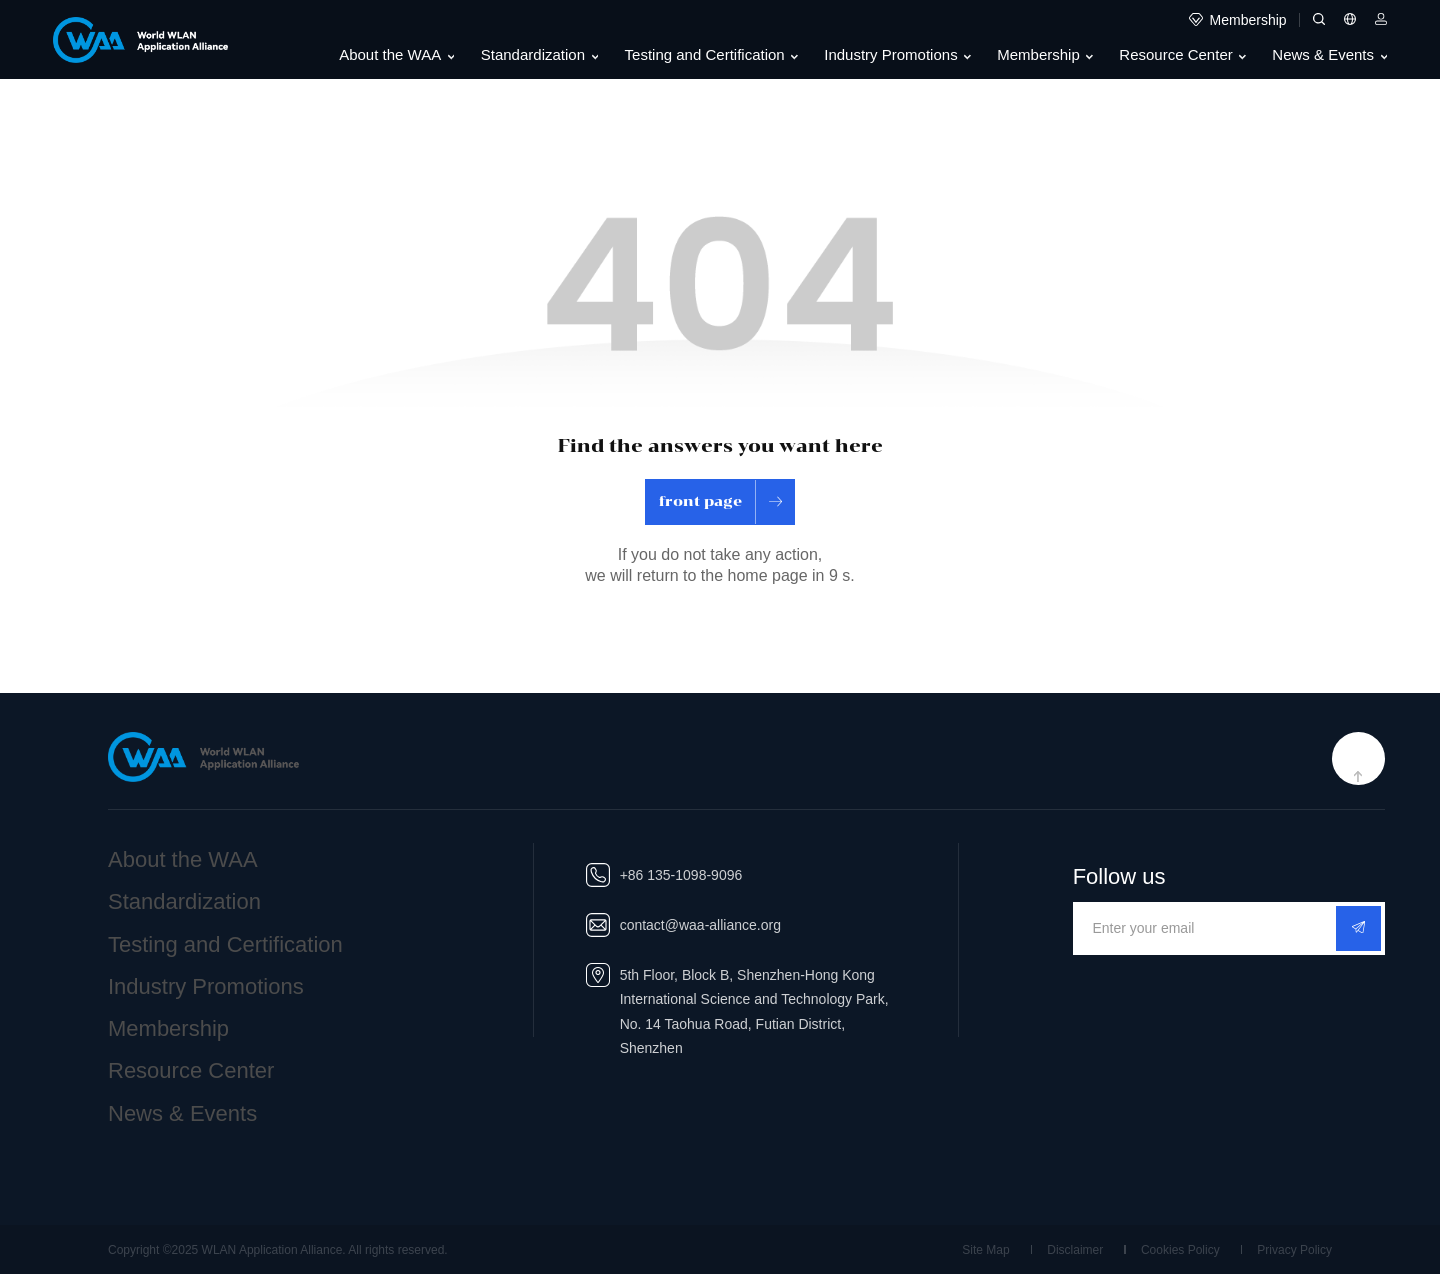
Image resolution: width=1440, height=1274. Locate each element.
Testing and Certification (711, 55)
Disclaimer (1075, 1250)
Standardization (539, 55)
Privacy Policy (1294, 1250)
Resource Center (1182, 55)
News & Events (1329, 55)
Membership (1045, 55)
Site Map (985, 1250)
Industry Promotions (897, 55)
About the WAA (396, 55)
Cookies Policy (1180, 1250)
